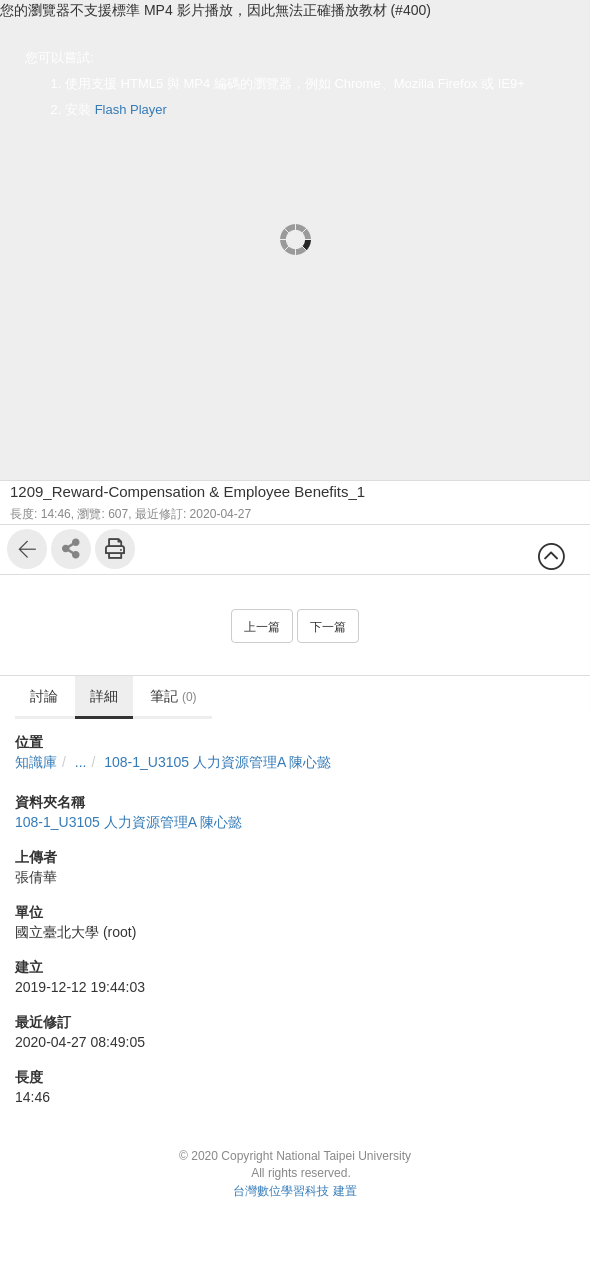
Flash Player (131, 109)
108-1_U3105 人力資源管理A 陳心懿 (217, 762)
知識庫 (36, 762)
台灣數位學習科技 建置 (294, 1191)
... (81, 762)
